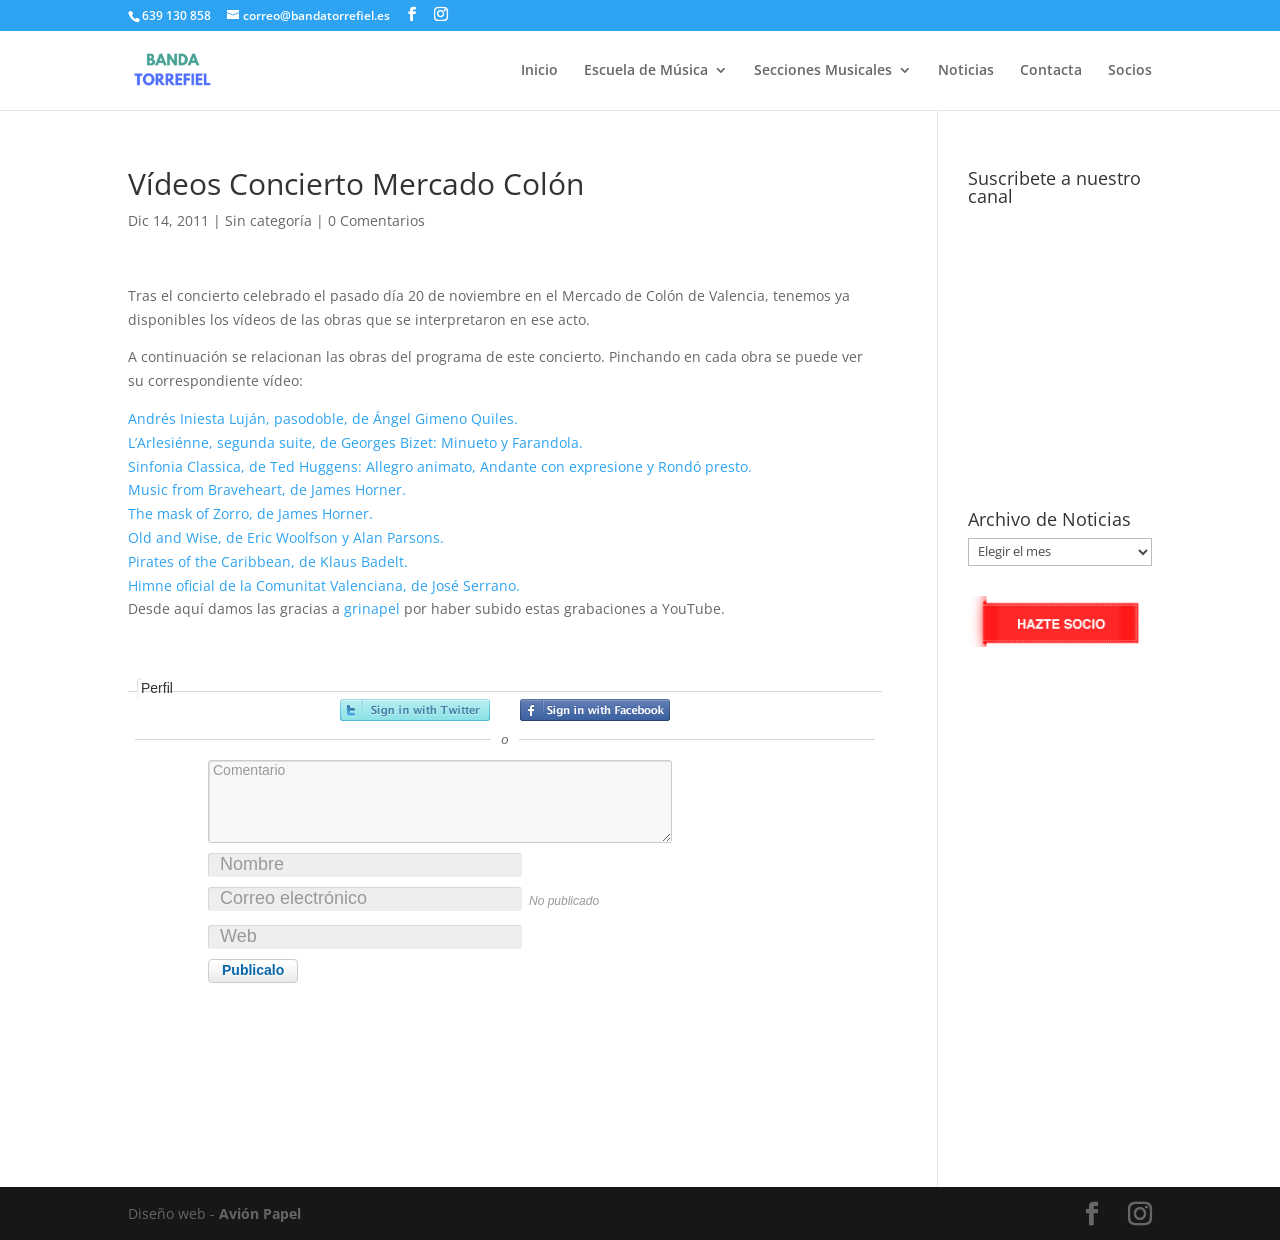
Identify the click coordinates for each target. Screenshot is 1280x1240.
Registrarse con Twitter (415, 710)
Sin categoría (268, 220)
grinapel (372, 608)
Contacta (1051, 71)
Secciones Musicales (823, 71)
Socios (1130, 71)
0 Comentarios (376, 220)
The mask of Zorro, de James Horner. (250, 513)
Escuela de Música (646, 71)
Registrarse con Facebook (595, 710)
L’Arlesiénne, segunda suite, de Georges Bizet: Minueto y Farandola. (355, 442)
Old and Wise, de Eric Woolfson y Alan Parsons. (286, 537)
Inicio (539, 71)
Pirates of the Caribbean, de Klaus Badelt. (268, 561)
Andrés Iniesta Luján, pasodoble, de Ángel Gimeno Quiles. (323, 418)
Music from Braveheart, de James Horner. (267, 489)
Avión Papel (260, 1213)
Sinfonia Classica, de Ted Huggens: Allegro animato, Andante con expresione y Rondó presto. (440, 466)
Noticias (966, 71)
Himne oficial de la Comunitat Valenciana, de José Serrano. (324, 585)
